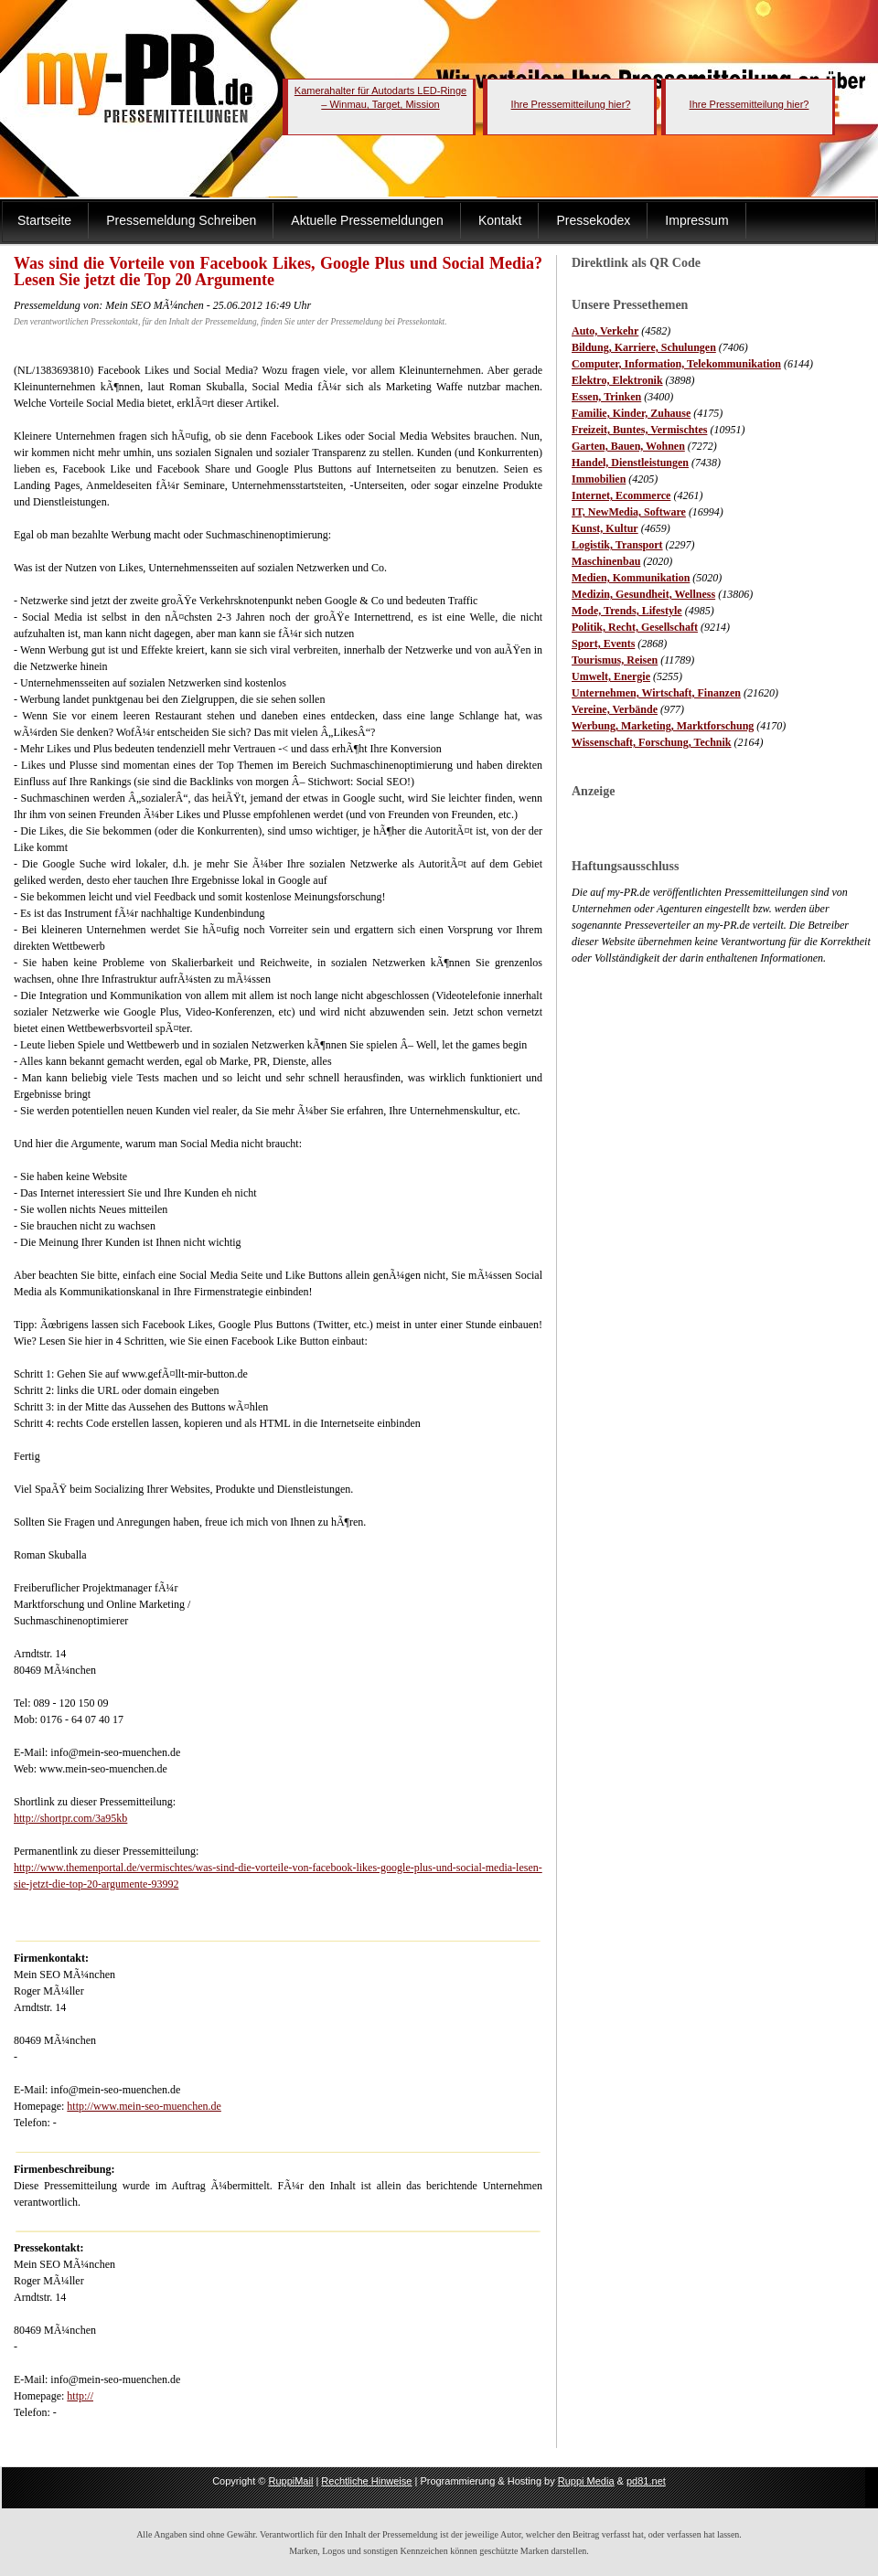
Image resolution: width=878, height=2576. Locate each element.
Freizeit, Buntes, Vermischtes (639, 429)
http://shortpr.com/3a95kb (70, 1818)
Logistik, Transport (617, 544)
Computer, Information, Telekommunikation (676, 363)
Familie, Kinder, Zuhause (631, 413)
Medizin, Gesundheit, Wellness (643, 594)
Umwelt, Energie (611, 676)
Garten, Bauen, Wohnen (628, 446)
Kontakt (499, 220)
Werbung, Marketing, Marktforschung (663, 725)
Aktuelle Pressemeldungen (367, 220)
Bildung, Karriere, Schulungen (644, 347)
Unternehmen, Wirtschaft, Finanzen (656, 693)
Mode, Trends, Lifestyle (627, 610)
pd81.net (646, 2480)
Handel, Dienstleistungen (630, 462)
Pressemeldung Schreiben (181, 220)
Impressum (696, 220)
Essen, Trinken (606, 396)
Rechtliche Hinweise (366, 2480)
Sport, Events (603, 643)
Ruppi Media (586, 2480)
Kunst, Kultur (605, 528)
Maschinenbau (606, 561)
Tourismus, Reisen (615, 660)
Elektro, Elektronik (617, 380)
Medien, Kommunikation (631, 577)
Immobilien (599, 479)
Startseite (44, 220)
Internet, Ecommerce (621, 495)
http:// (80, 2396)
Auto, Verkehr (605, 331)
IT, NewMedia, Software (629, 512)
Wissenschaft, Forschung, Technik (652, 742)
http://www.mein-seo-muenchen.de (144, 2106)
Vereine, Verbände (615, 709)
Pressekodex (593, 220)
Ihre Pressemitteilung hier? (571, 104)
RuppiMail (290, 2480)
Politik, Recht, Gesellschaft (635, 627)
